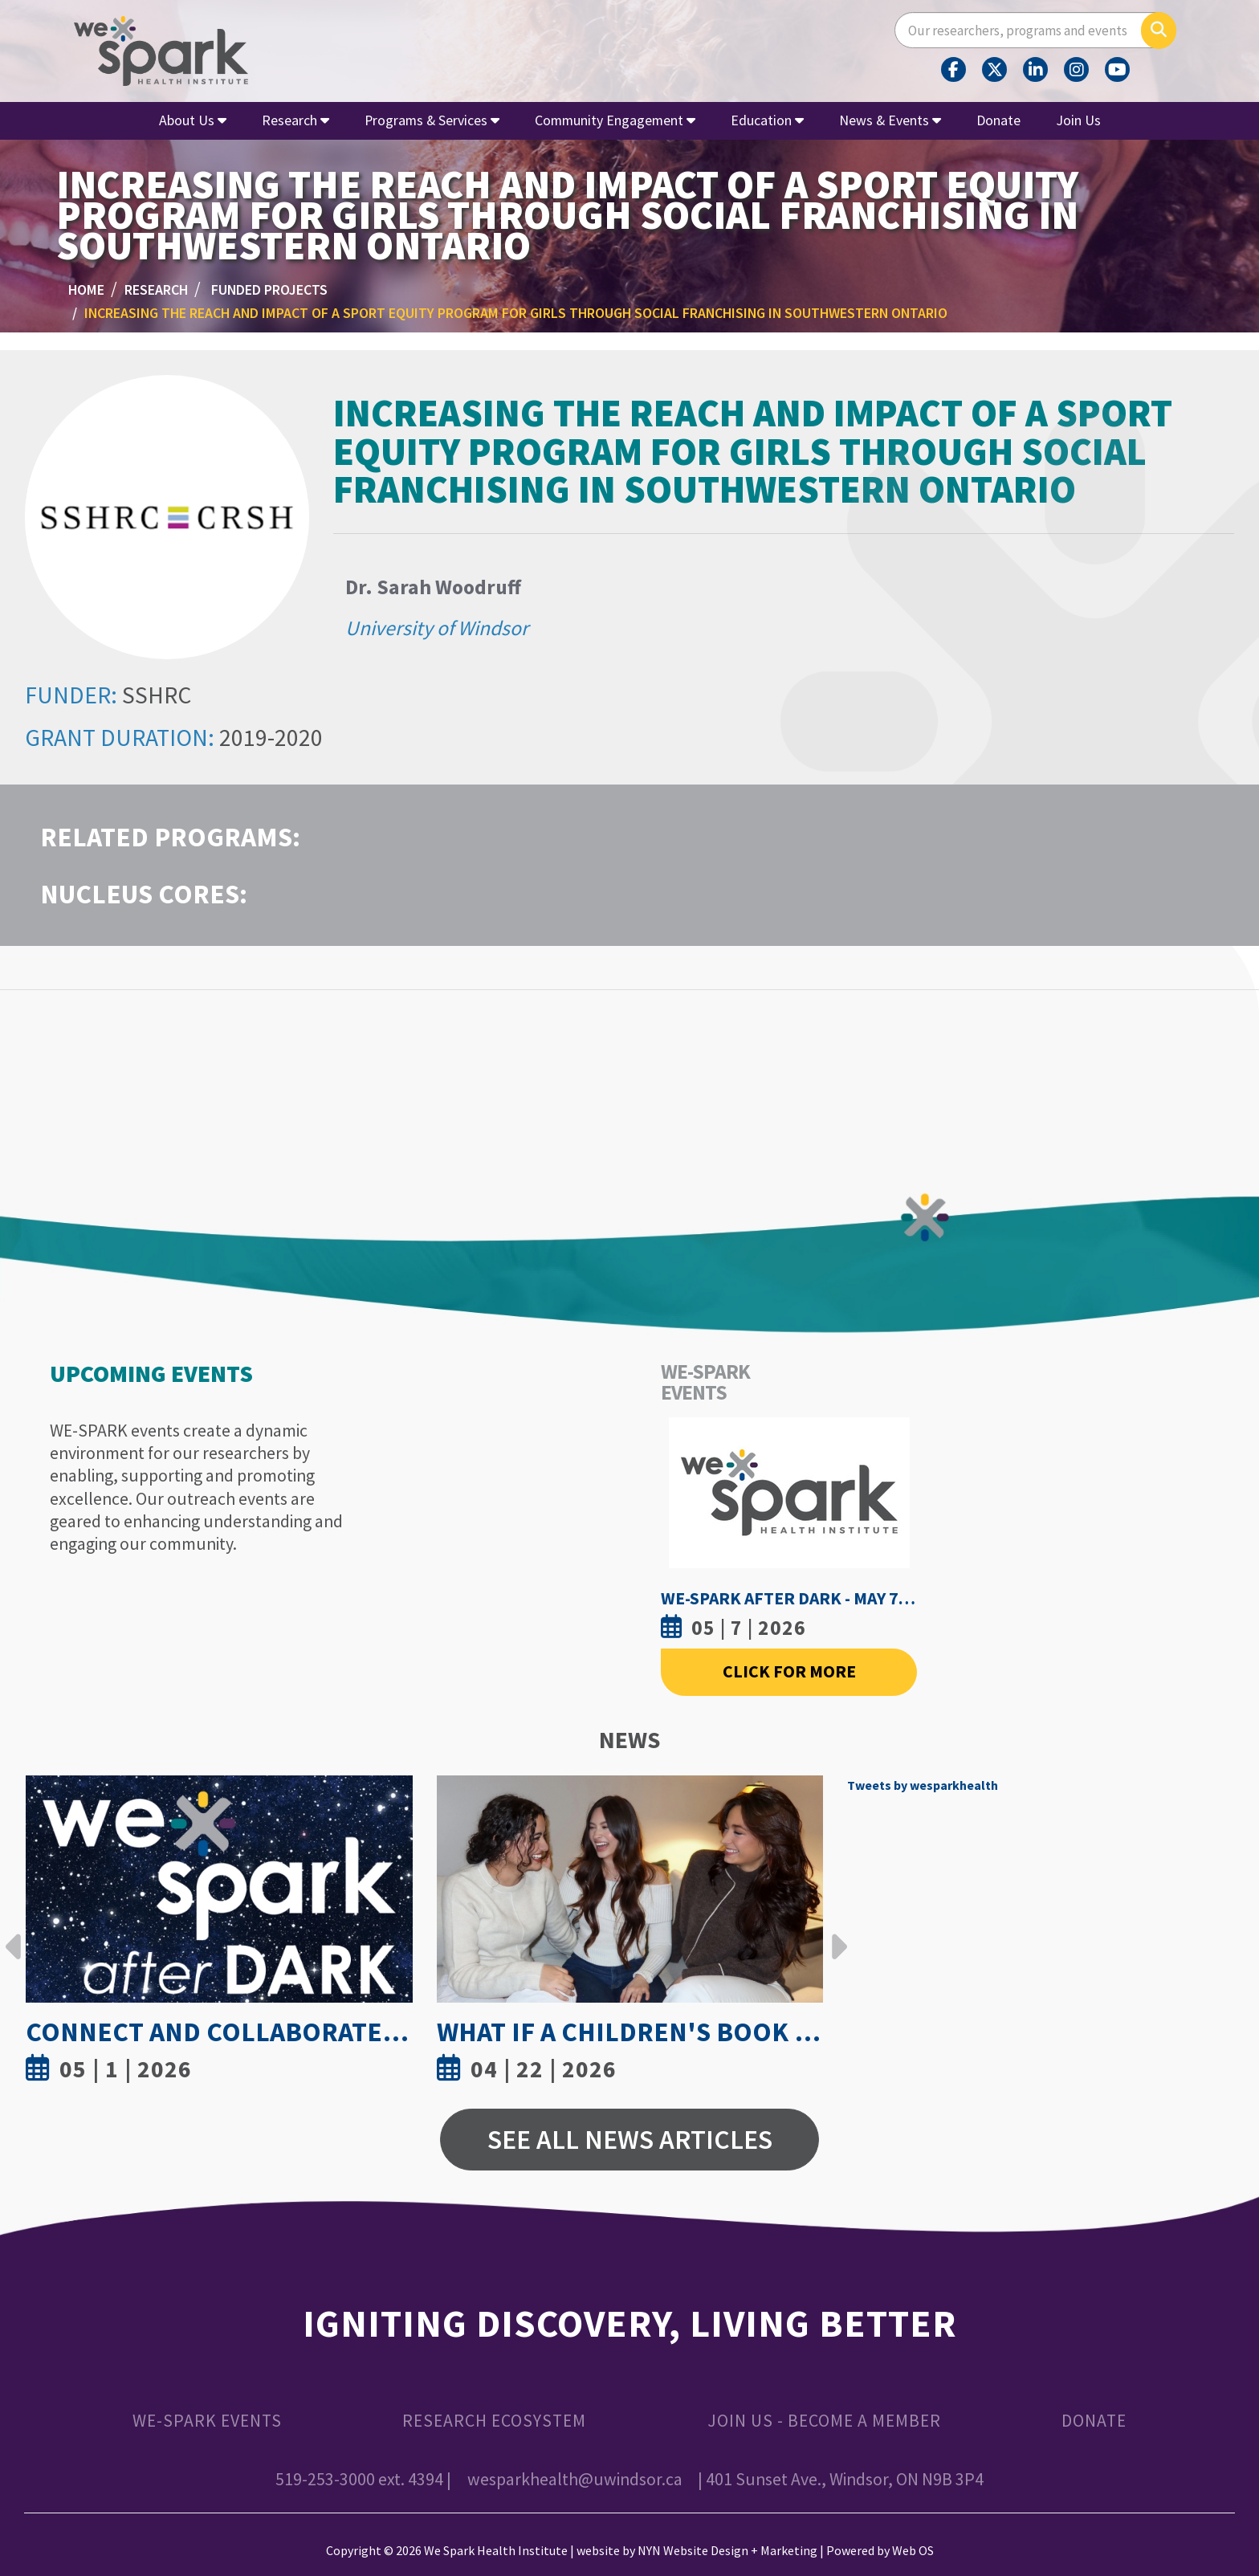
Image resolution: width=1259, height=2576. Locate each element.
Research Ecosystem (494, 2420)
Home (86, 289)
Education (767, 120)
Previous (14, 1934)
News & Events (890, 120)
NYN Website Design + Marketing (727, 2550)
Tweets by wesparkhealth (922, 1785)
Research (295, 120)
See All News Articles (629, 2139)
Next (835, 1934)
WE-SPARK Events (207, 2420)
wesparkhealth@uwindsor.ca (574, 2479)
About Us (192, 120)
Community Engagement (615, 120)
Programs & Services (432, 120)
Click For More (789, 1671)
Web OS (913, 2550)
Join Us (1078, 120)
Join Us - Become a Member (824, 2420)
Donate (998, 120)
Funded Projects (269, 289)
